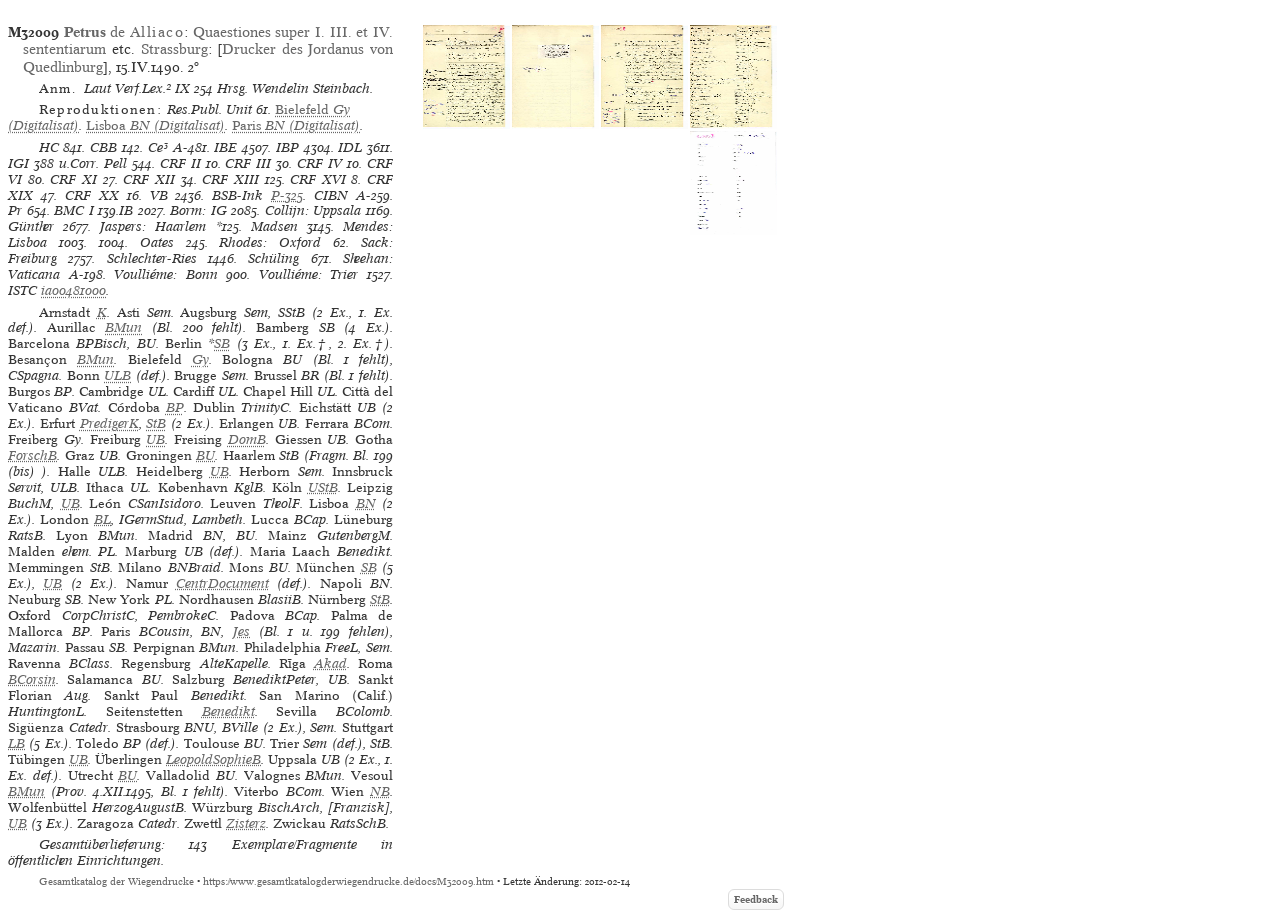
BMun (123, 327)
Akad (330, 663)
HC (49, 147)
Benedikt (228, 711)
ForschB (32, 455)
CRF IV (319, 163)
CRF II (180, 163)
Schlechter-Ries (152, 258)
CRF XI (73, 179)
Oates (157, 242)
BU (205, 455)
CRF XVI (318, 179)
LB (16, 743)
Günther (31, 226)
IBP (287, 147)
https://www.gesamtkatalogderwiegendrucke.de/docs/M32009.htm (348, 881)
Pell (115, 163)
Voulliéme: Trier (309, 274)
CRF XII (149, 179)
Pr (15, 210)
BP (175, 407)
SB (222, 343)
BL (102, 519)
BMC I (74, 210)
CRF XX (92, 195)
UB (155, 439)
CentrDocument (222, 583)
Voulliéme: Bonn (166, 274)
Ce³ (158, 147)
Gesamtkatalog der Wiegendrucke (116, 881)
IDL (350, 147)
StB (156, 423)
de (124, 32)
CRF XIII (230, 179)
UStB (323, 487)
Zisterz (246, 823)
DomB (247, 439)
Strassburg (174, 49)
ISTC (22, 290)
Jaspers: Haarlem (153, 226)
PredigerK (109, 423)
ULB (117, 375)
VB (159, 195)
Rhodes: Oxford (270, 242)
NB (380, 791)
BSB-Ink (237, 195)
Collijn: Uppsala (313, 210)
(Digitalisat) (155, 125)
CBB (103, 147)
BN (366, 503)
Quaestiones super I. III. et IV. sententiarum (208, 40)
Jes (241, 631)
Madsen (274, 226)
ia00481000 (73, 290)
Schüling (273, 258)
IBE (225, 147)
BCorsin (32, 679)
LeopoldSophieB (213, 759)
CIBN (331, 195)
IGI (18, 163)
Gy (200, 359)
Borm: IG (198, 210)
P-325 (287, 195)
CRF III (248, 163)
